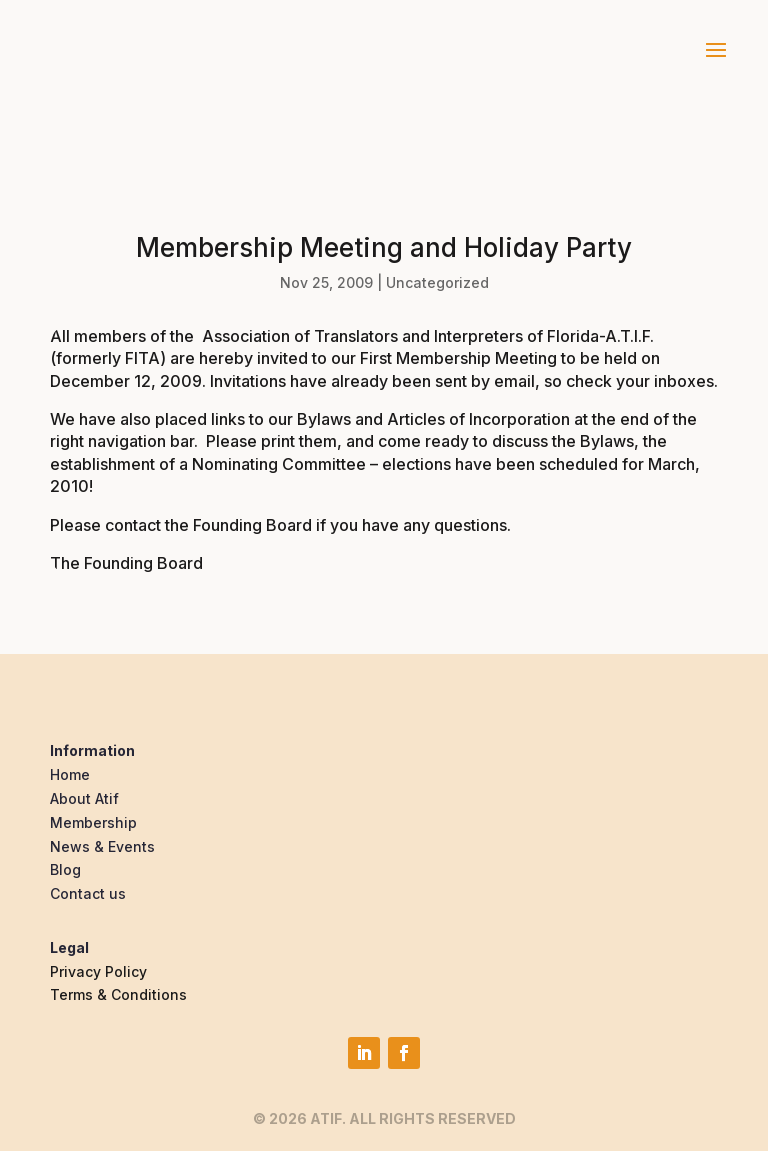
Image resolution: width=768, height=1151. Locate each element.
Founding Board (252, 525)
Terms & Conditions (118, 994)
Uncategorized (437, 282)
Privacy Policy (98, 971)
